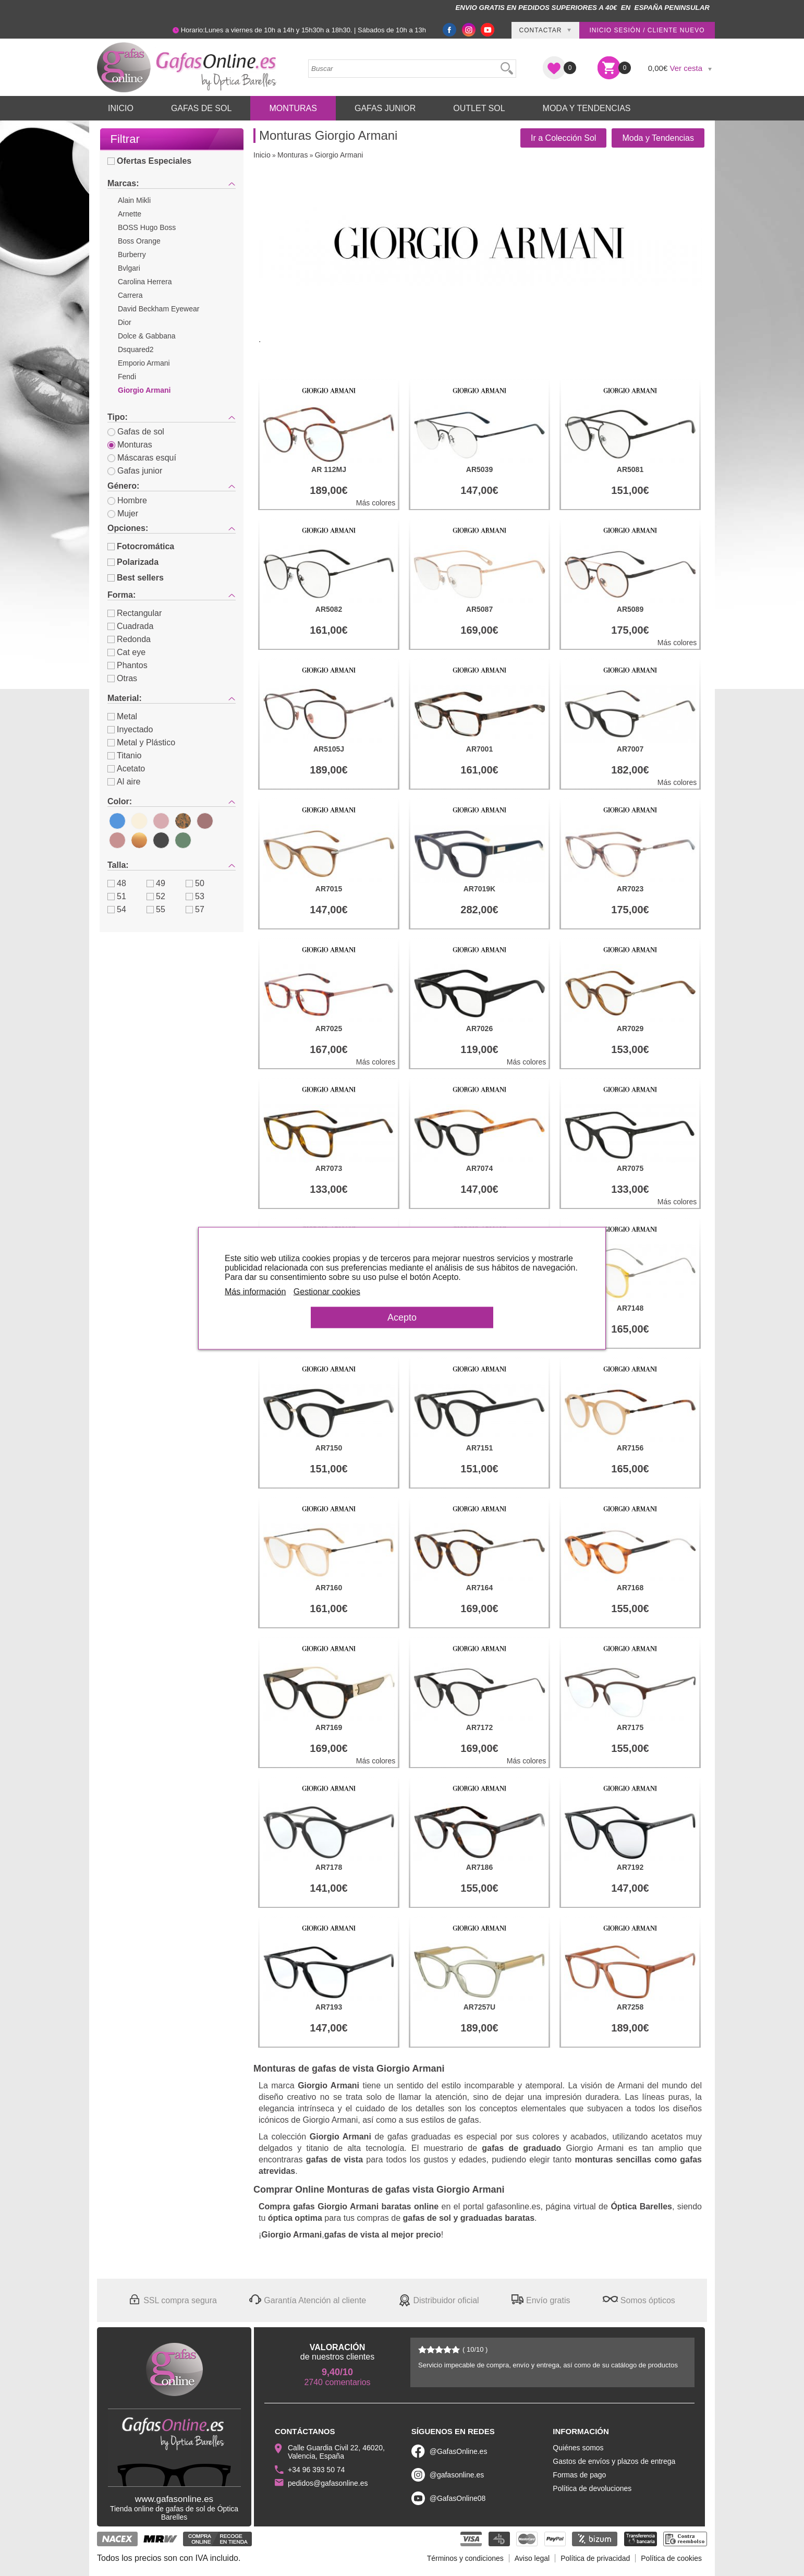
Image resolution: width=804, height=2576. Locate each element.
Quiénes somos (578, 2448)
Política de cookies (671, 2558)
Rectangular (134, 613)
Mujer (122, 513)
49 (156, 883)
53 (195, 896)
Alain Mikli (134, 200)
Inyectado (130, 729)
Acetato (126, 768)
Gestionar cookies (327, 1291)
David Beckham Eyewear (158, 309)
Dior (124, 322)
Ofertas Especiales (149, 160)
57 (195, 909)
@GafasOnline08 (458, 2498)
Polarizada (133, 562)
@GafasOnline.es (459, 2451)
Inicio (120, 108)
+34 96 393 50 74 (316, 2469)
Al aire (123, 781)
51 (116, 896)
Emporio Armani (144, 363)
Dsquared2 (136, 349)
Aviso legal (532, 2558)
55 (156, 909)
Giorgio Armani (144, 390)
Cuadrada (130, 626)
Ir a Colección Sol (563, 138)
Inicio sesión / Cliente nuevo (646, 30)
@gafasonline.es (457, 2475)
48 (116, 883)
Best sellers (135, 577)
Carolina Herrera (145, 281)
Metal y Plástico (141, 742)
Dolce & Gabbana (147, 336)
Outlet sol (479, 108)
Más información (255, 1291)
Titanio (124, 755)
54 (116, 909)
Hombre (127, 500)
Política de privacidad (595, 2558)
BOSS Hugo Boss (147, 227)
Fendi (127, 376)
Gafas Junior (385, 108)
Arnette (129, 214)
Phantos (127, 665)
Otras (122, 678)
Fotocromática (140, 546)
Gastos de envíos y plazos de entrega (614, 2461)
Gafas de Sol (201, 108)
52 (156, 896)
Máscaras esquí (141, 457)
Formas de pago (579, 2475)
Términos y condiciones (465, 2558)
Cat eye (126, 652)
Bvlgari (129, 268)
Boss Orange (139, 241)
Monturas (293, 108)
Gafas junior (134, 470)
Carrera (130, 295)
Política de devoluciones (592, 2488)
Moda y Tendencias (587, 108)
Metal (122, 716)
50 (195, 883)
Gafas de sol (135, 431)
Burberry (132, 254)
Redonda (129, 639)
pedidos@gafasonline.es (328, 2483)
